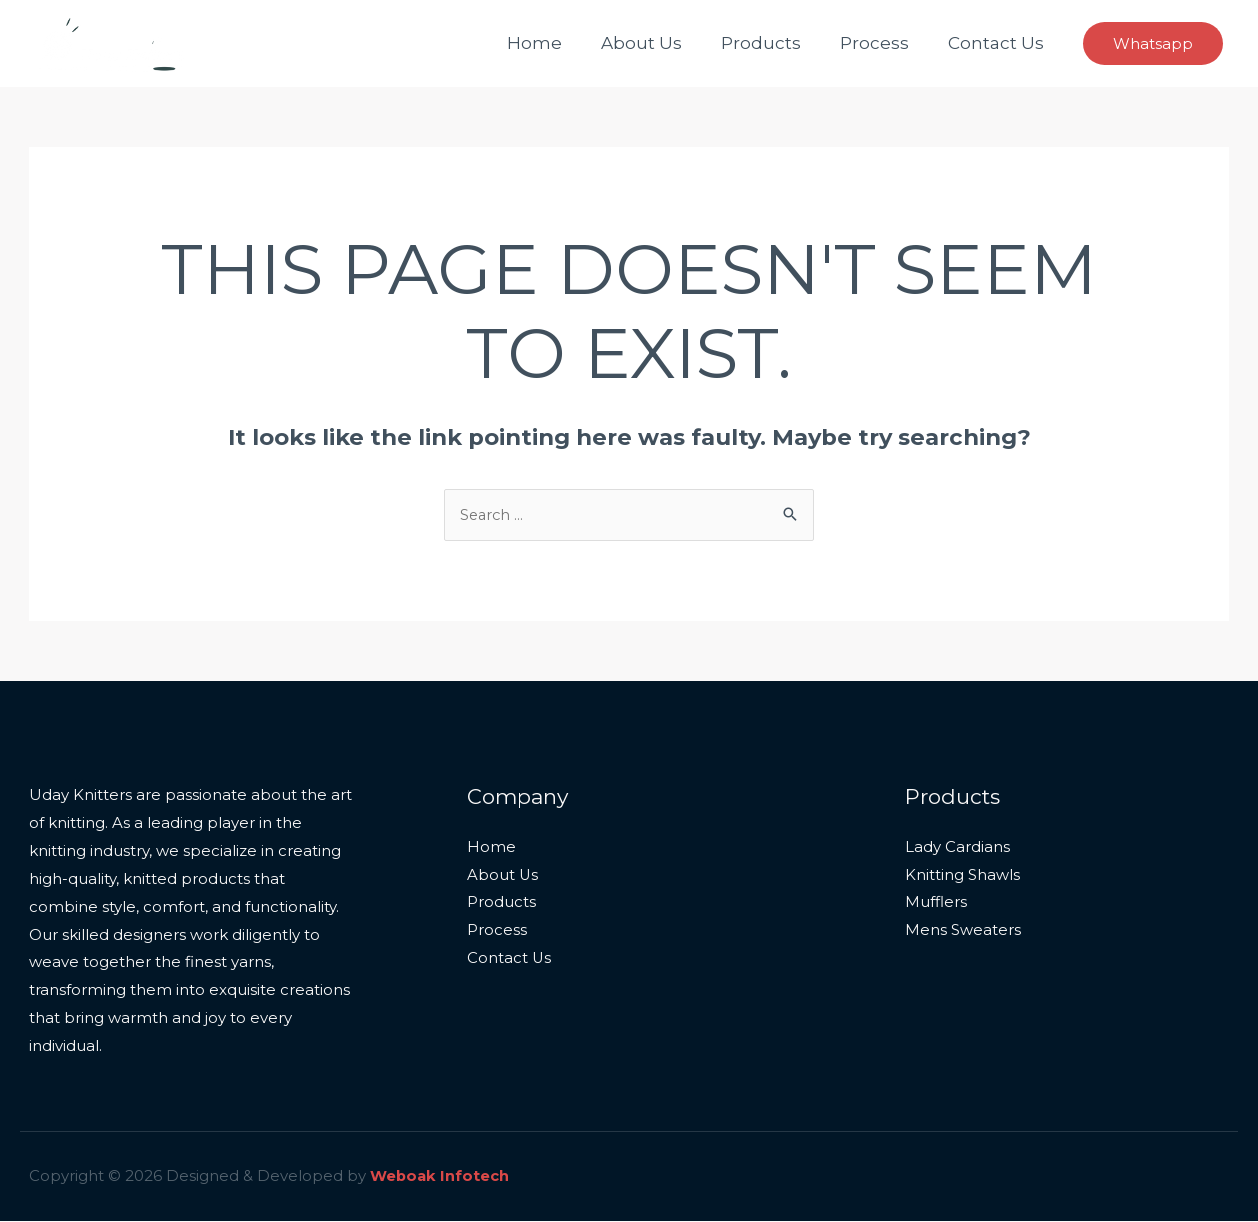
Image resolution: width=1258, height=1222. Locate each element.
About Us (658, 43)
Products (773, 43)
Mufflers (936, 904)
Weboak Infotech (440, 1177)
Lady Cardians (957, 848)
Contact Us (998, 43)
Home (556, 43)
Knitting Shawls (962, 876)
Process (881, 43)
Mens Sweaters (963, 931)
